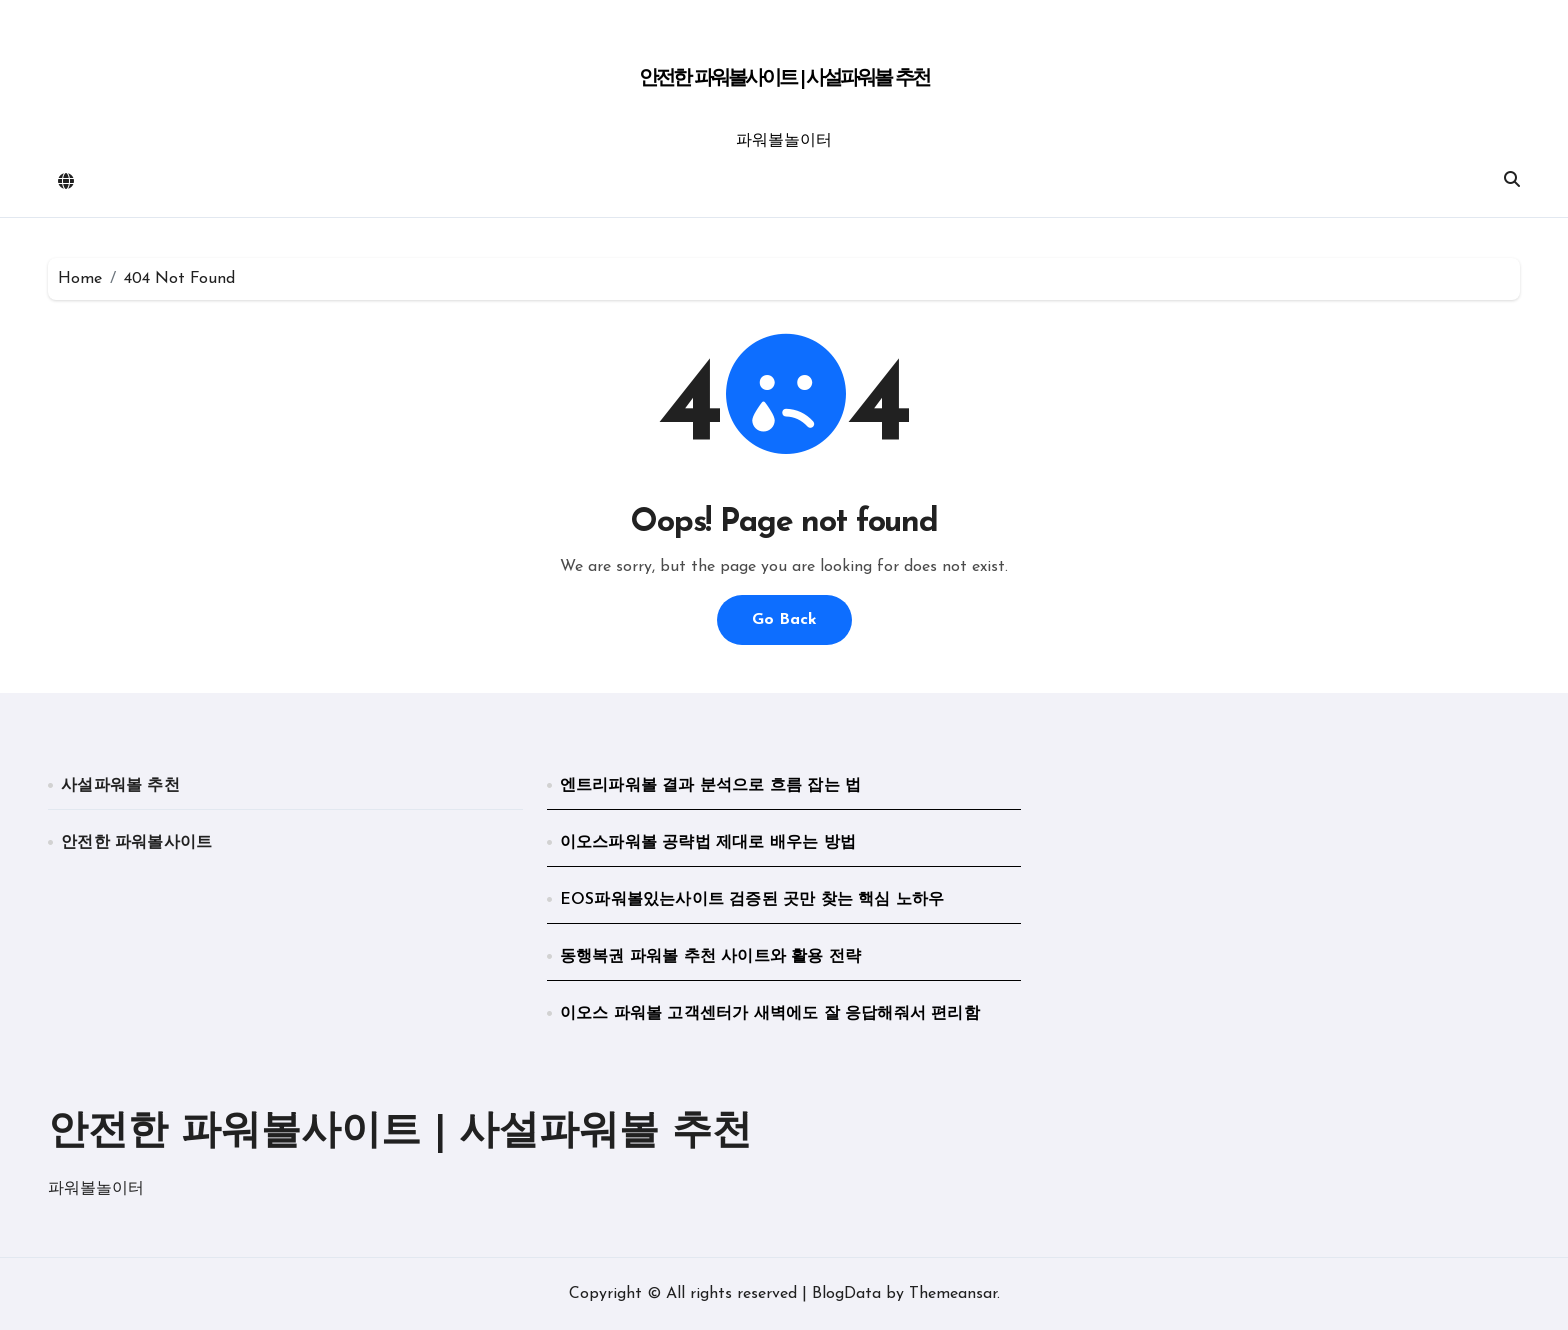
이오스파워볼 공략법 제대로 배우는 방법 (708, 843)
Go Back (784, 620)
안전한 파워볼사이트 (136, 843)
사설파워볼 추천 (120, 786)
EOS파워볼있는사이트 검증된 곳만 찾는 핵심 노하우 (752, 900)
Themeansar (953, 1294)
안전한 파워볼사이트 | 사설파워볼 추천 (784, 79)
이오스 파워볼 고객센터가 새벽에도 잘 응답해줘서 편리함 (770, 1014)
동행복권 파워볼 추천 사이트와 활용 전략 (710, 957)
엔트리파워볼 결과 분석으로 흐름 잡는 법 (710, 786)
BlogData (846, 1294)
